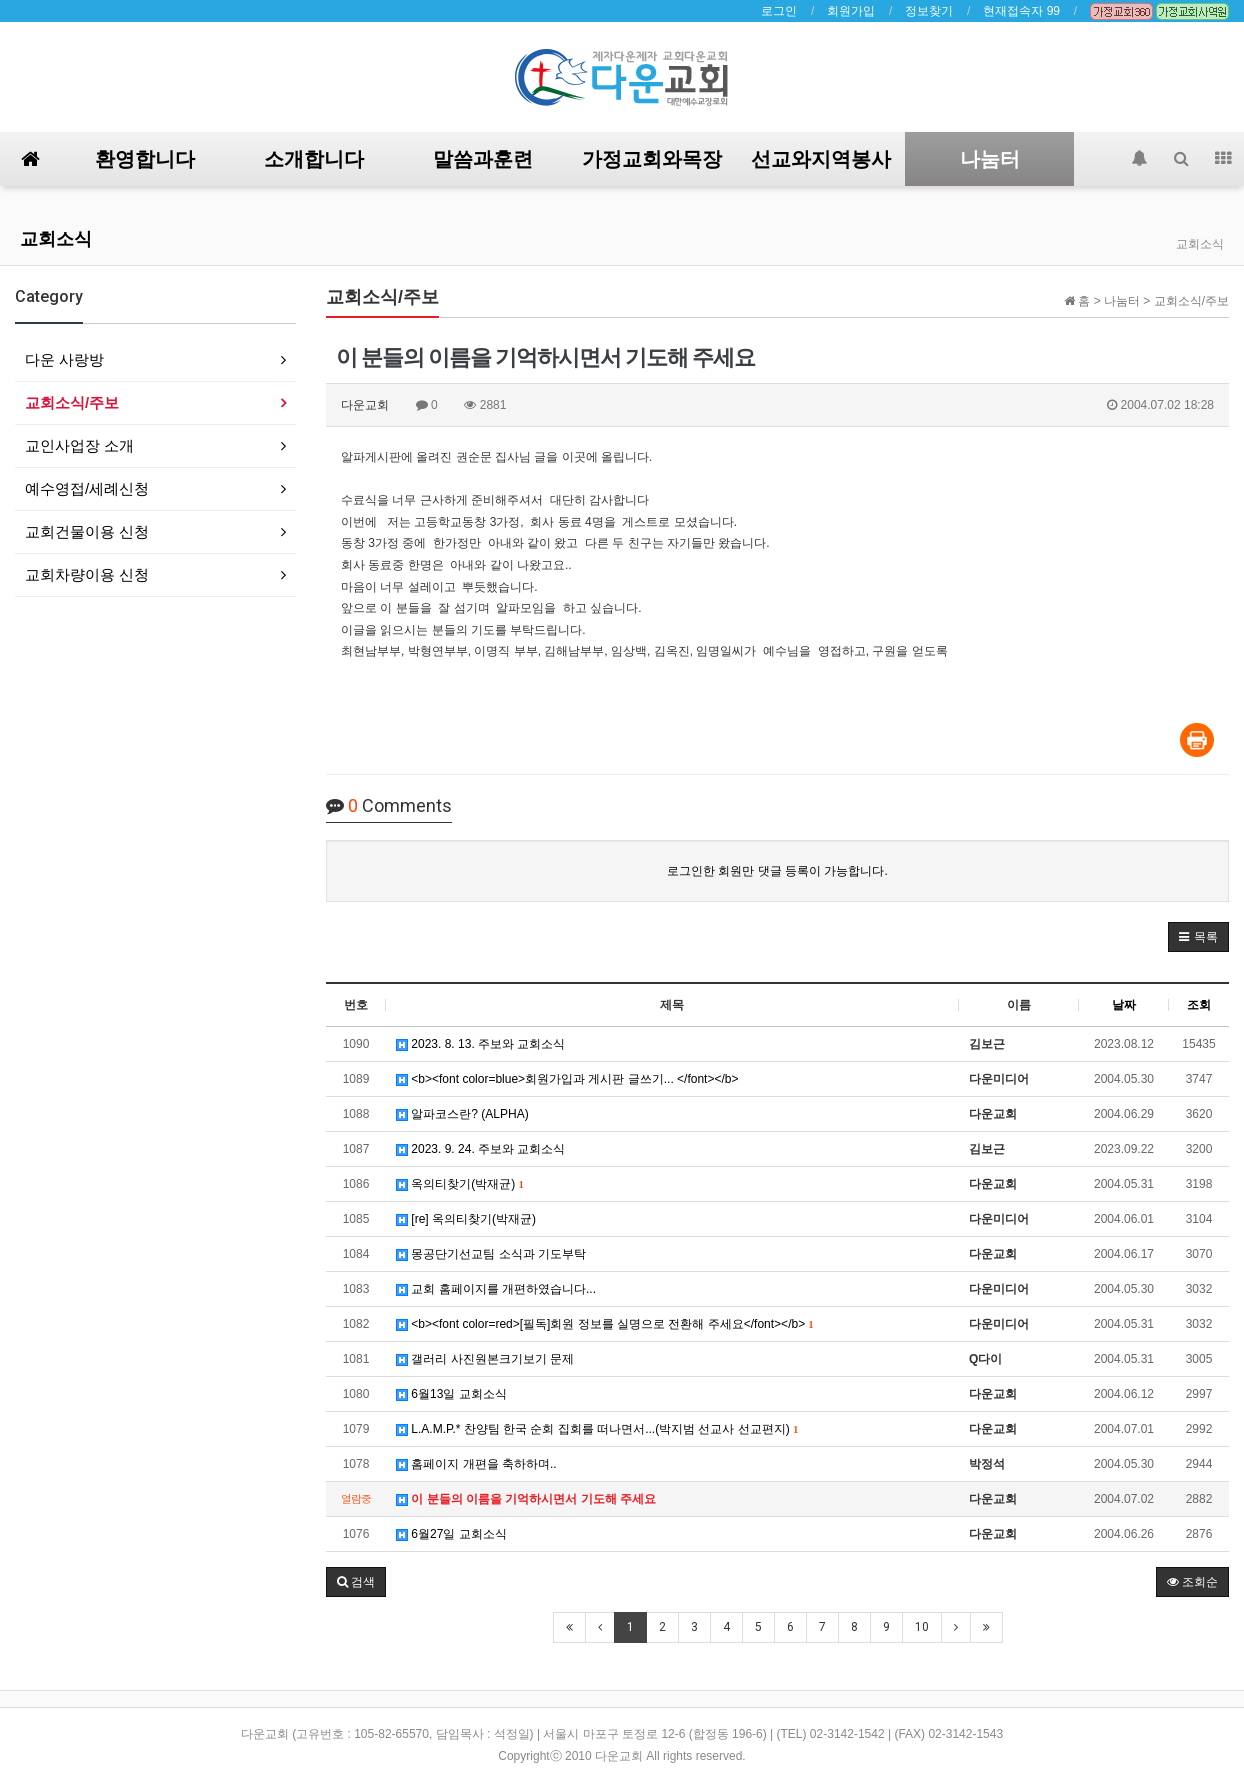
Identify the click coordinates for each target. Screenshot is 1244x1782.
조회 (1199, 1005)
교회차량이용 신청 (87, 574)
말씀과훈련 (483, 159)
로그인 (779, 11)
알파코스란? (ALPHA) (462, 1114)
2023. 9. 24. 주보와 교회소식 (480, 1149)
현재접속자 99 (1021, 11)
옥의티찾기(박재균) (460, 1184)
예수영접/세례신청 (87, 488)
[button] (1198, 937)
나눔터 (990, 159)
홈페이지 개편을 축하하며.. (476, 1464)
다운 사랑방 (64, 359)
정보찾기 (929, 11)
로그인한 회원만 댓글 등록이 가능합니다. (777, 871)
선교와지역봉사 (821, 159)
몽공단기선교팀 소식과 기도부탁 (491, 1254)
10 (922, 1627)
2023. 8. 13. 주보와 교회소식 (480, 1044)
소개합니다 (314, 159)
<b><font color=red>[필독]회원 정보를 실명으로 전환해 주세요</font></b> (604, 1324)
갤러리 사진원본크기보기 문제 (485, 1359)
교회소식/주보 (72, 402)
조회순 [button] (1192, 1582)
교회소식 (56, 238)
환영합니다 (145, 159)
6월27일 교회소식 (451, 1534)
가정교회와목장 (652, 159)
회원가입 (851, 11)
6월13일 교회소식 (451, 1394)
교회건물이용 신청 (87, 531)
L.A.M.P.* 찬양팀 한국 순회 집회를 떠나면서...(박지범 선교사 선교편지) (597, 1429)
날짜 (1124, 1005)
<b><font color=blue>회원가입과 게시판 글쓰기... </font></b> (567, 1079)
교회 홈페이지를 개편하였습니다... (496, 1289)
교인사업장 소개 (79, 445)
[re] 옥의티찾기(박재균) (466, 1219)
